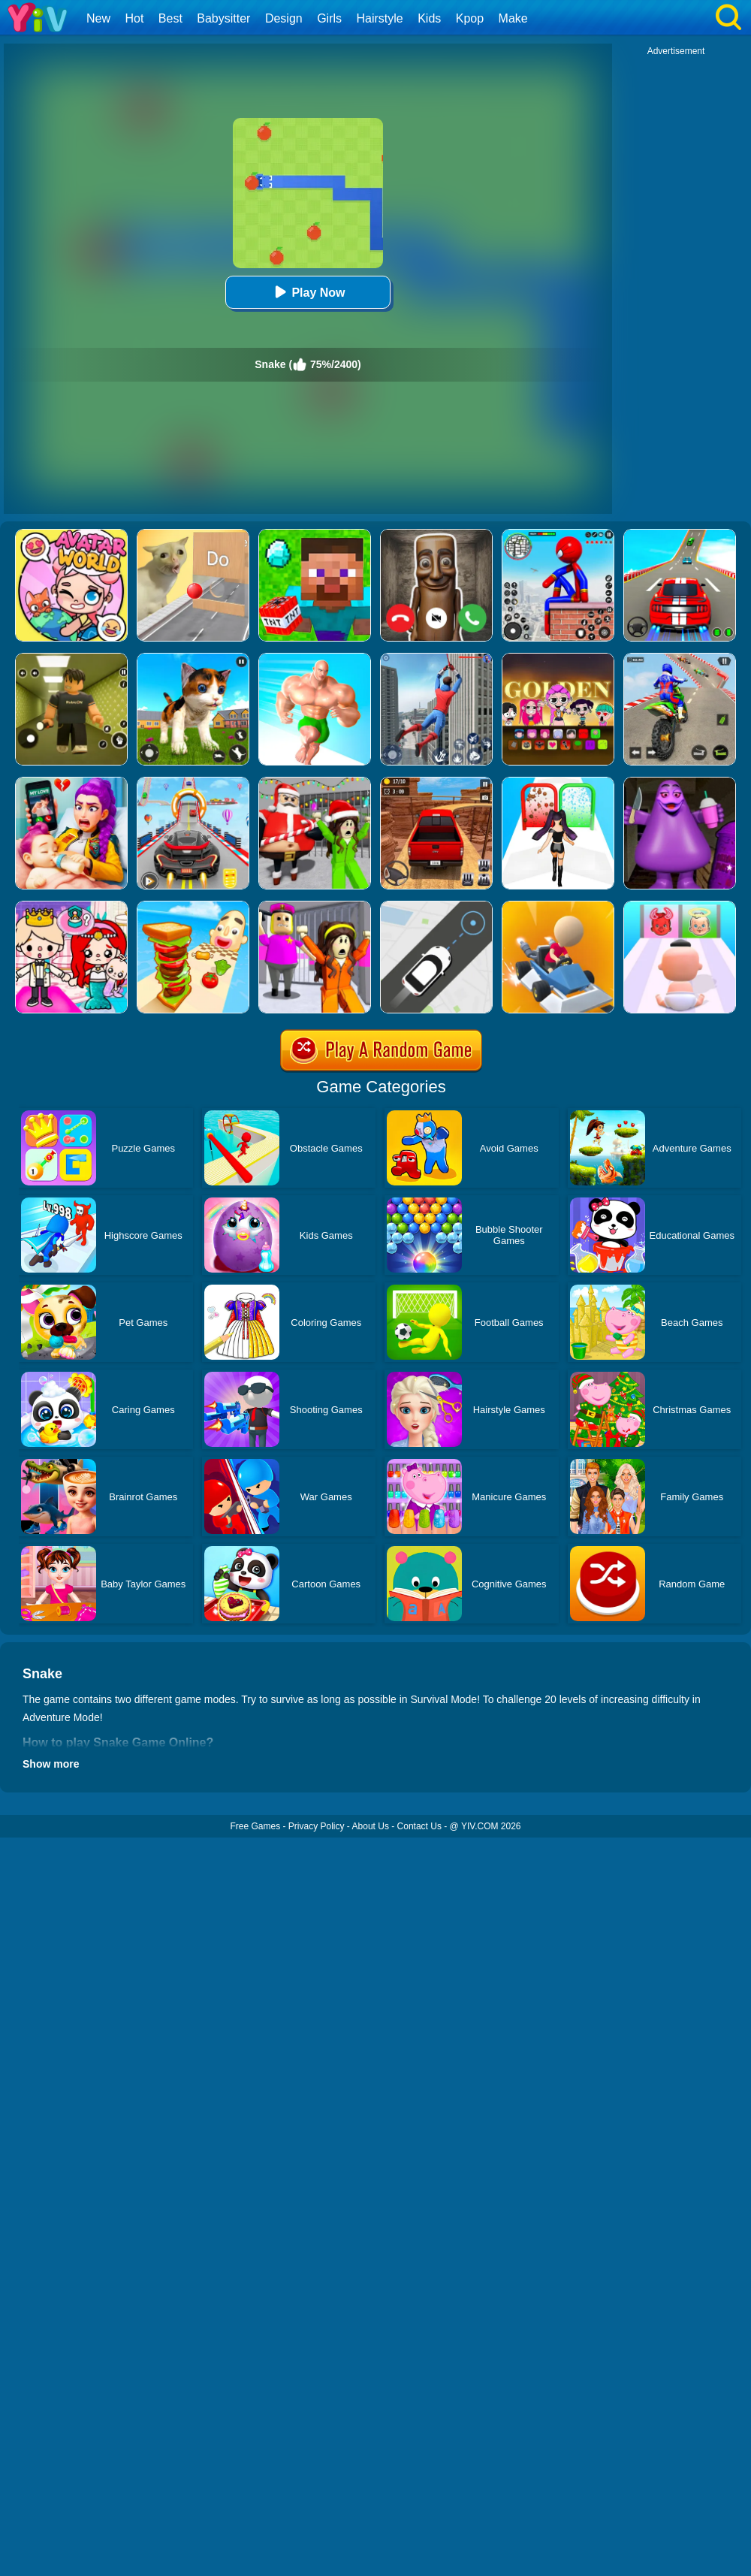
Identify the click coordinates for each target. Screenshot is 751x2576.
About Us (370, 1826)
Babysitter (223, 18)
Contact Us (419, 1826)
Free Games (255, 1826)
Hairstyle (380, 18)
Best (170, 18)
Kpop (470, 18)
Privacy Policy (316, 1826)
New (98, 18)
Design (284, 18)
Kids (429, 18)
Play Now (307, 291)
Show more (51, 1764)
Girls (329, 18)
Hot (134, 18)
